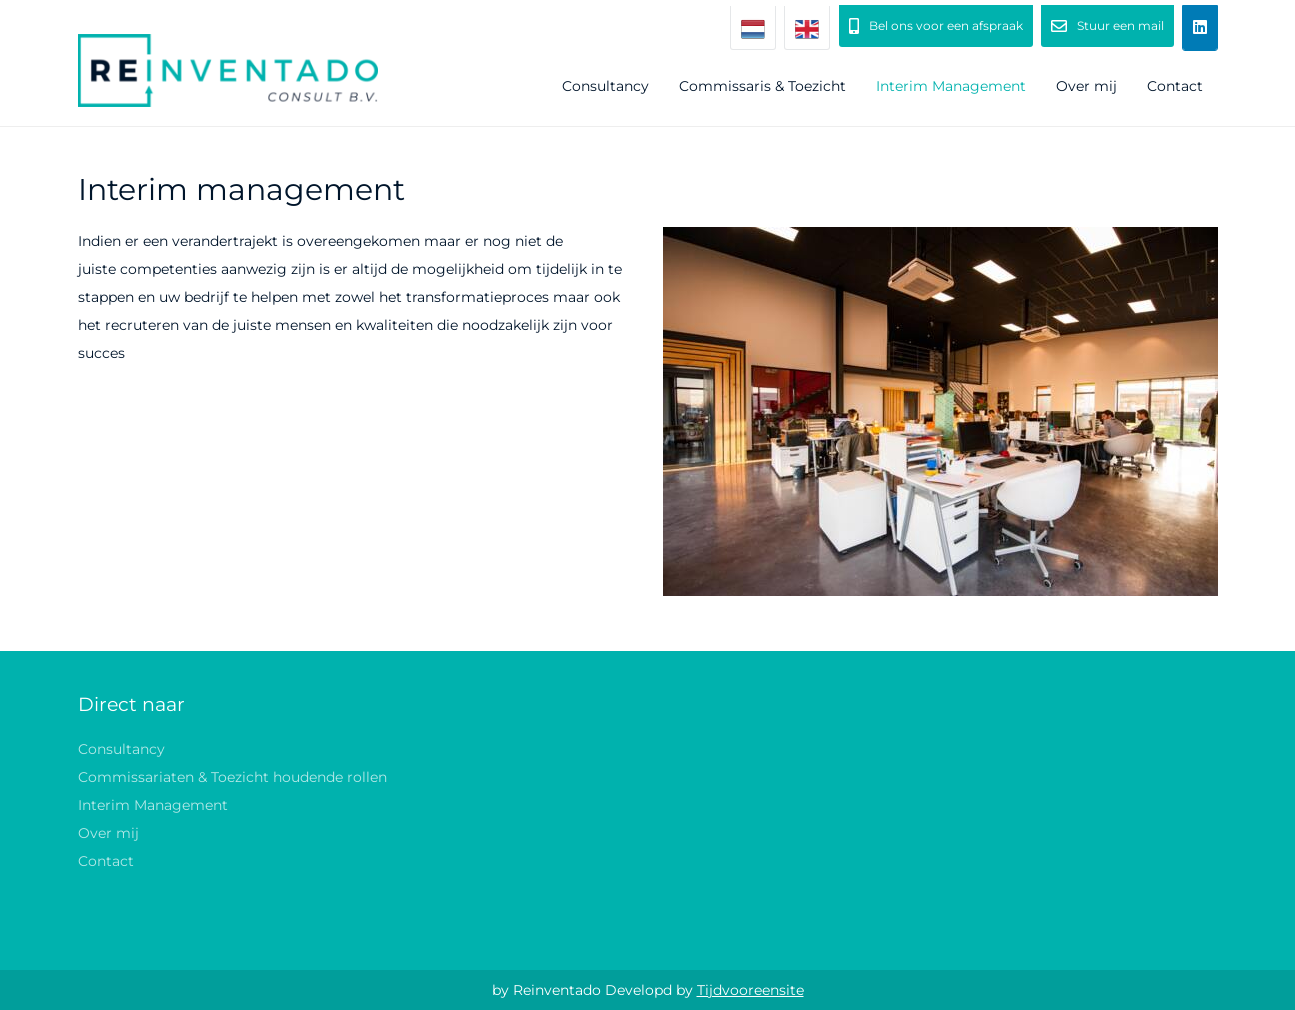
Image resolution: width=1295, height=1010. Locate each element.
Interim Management (951, 86)
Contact (1175, 86)
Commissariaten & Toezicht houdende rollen (232, 777)
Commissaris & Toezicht (762, 86)
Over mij (1086, 86)
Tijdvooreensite (750, 990)
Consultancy (605, 86)
